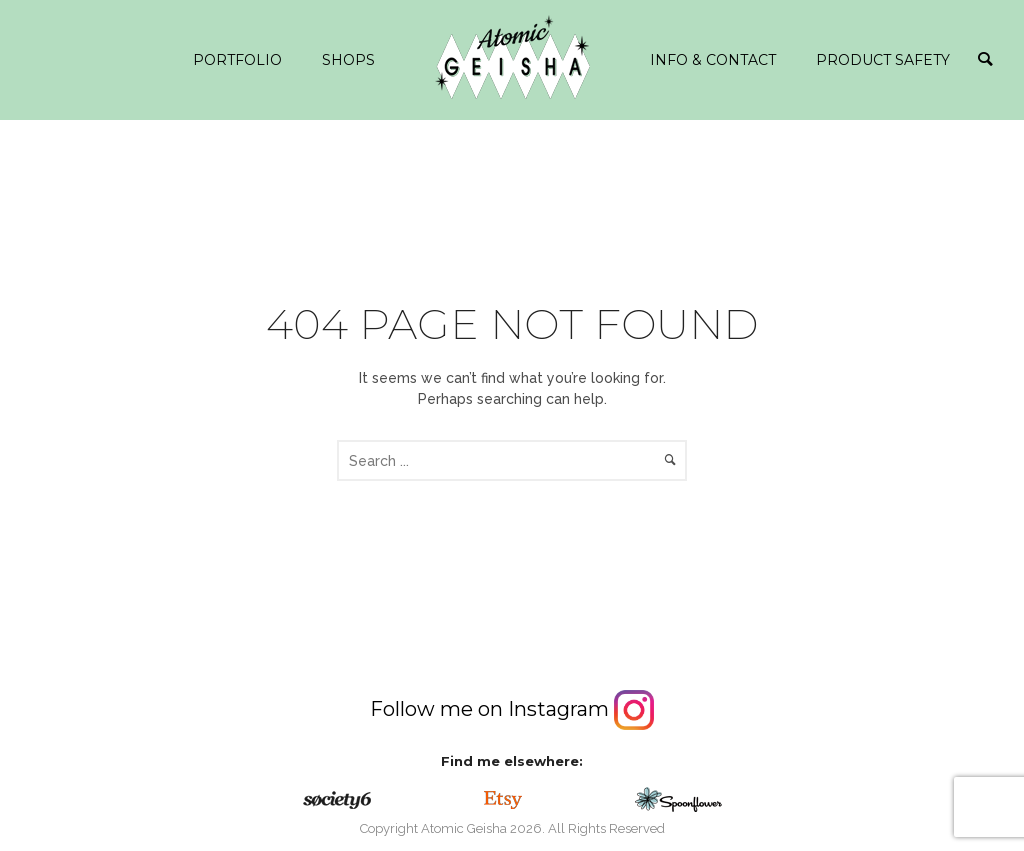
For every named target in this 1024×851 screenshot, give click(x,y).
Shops (348, 60)
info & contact (713, 60)
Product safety (883, 60)
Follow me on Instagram (512, 709)
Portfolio (237, 60)
